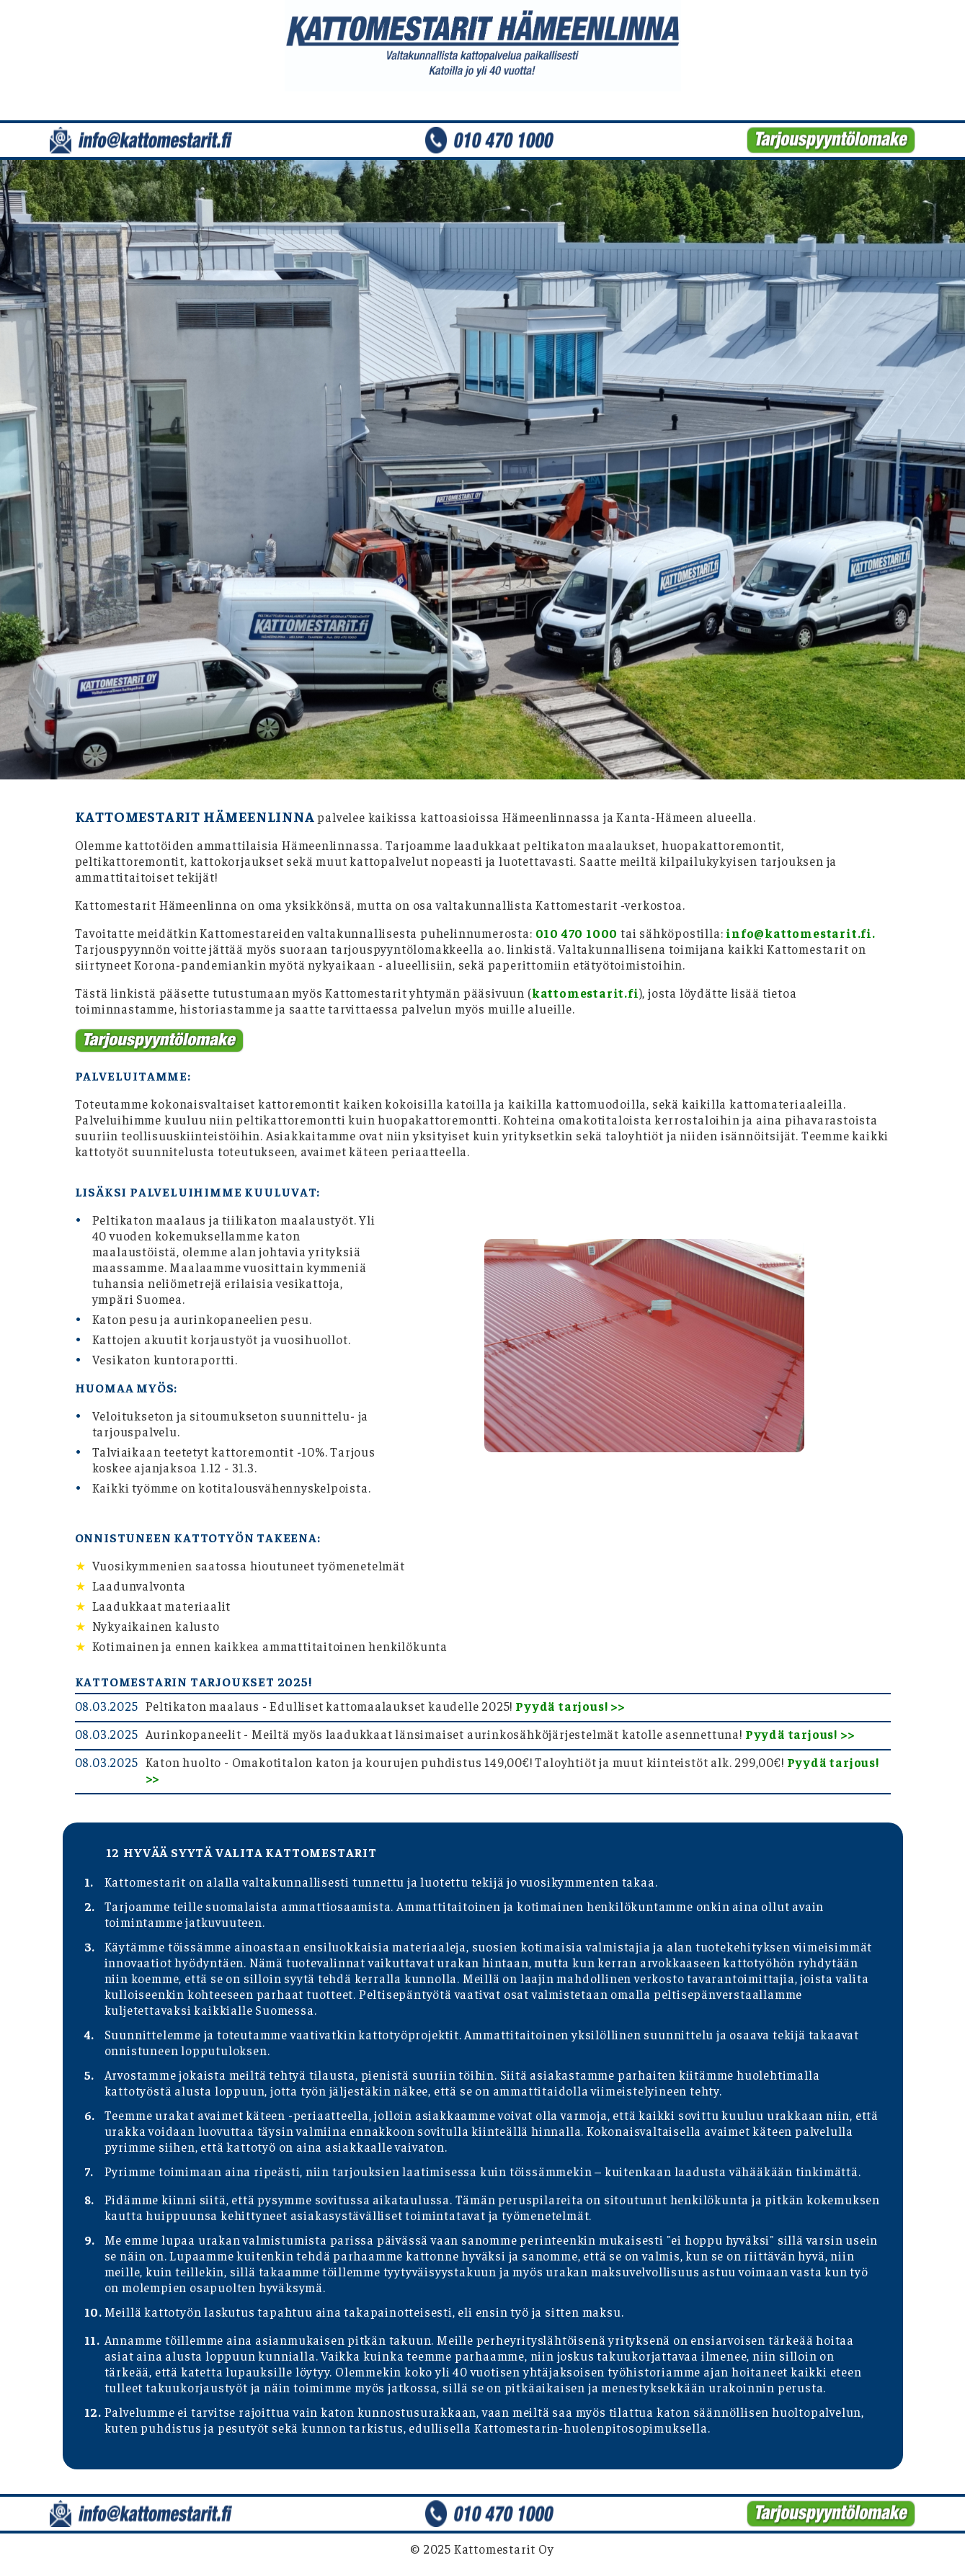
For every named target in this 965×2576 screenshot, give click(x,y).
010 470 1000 (576, 933)
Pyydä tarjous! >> (570, 1706)
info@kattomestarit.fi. (801, 933)
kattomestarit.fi (585, 993)
